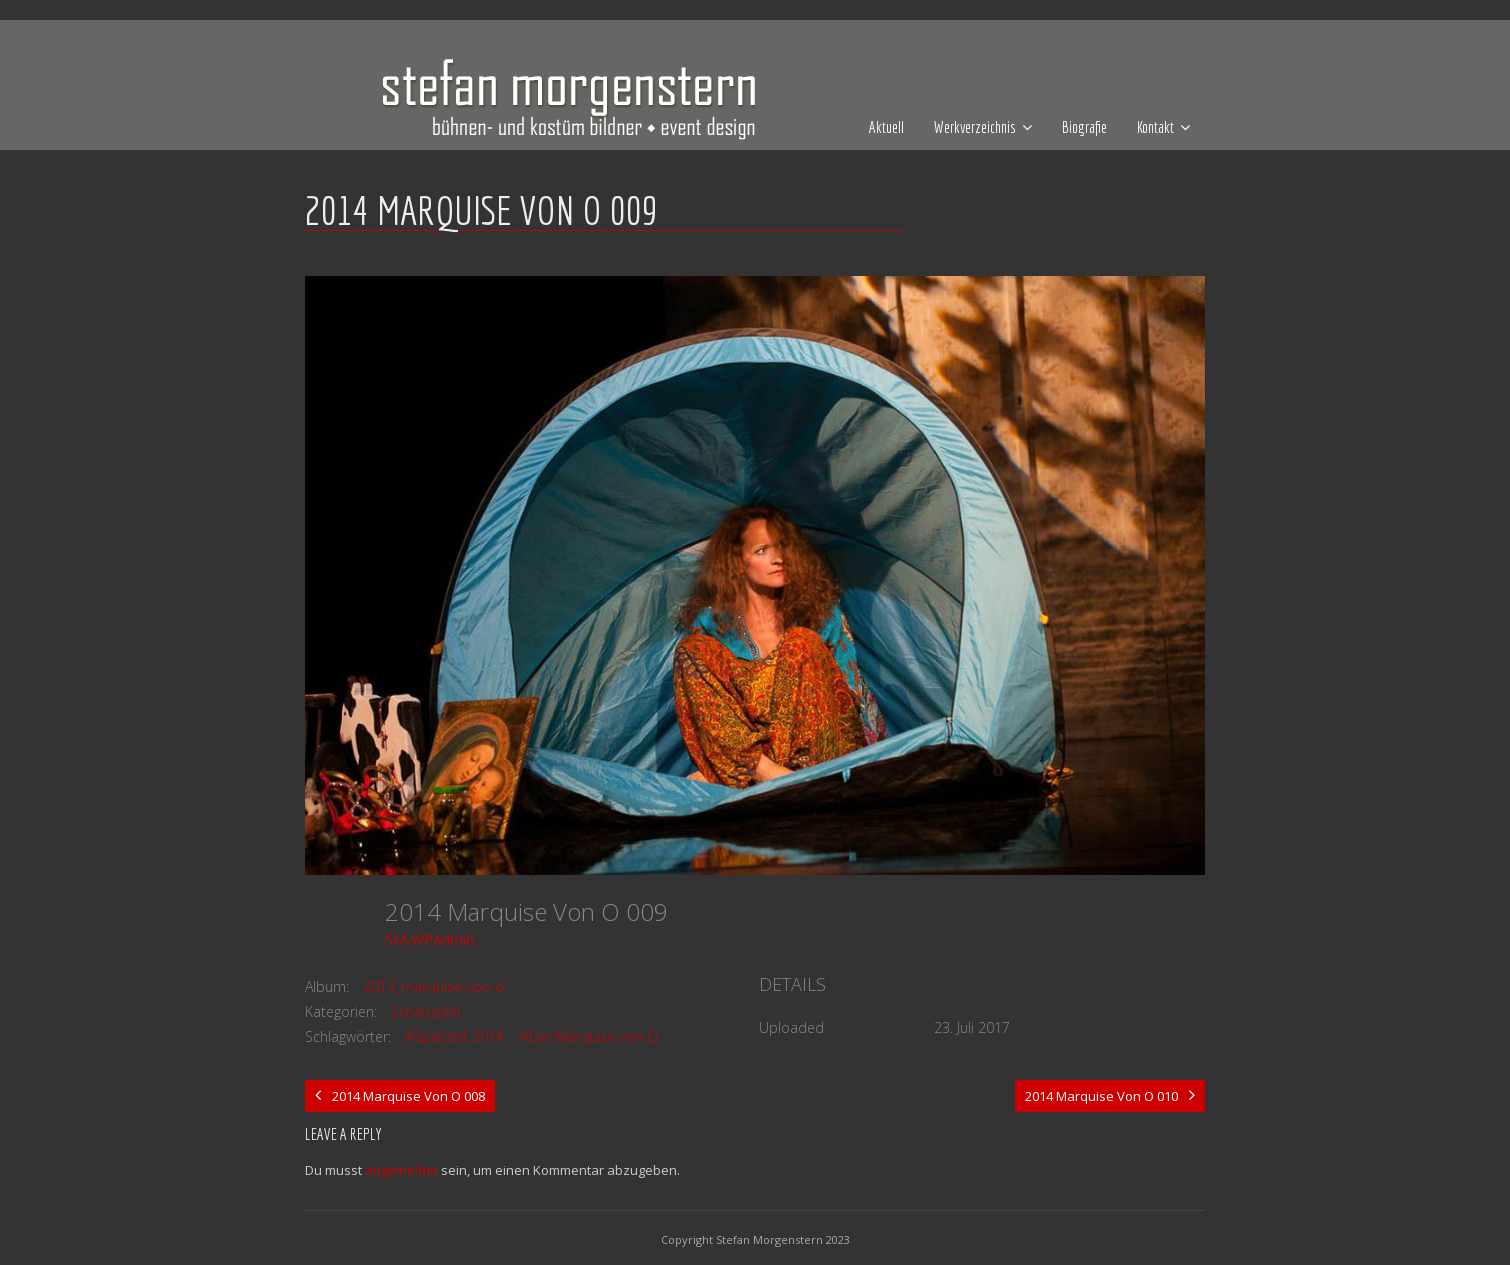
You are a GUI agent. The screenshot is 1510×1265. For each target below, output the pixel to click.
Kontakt (1155, 127)
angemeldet (401, 1170)
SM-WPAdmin (429, 939)
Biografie (1084, 127)
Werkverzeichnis (975, 127)
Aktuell (886, 127)
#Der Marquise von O (589, 1036)
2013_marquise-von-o (433, 986)
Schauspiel (425, 1011)
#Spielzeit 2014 (454, 1036)
